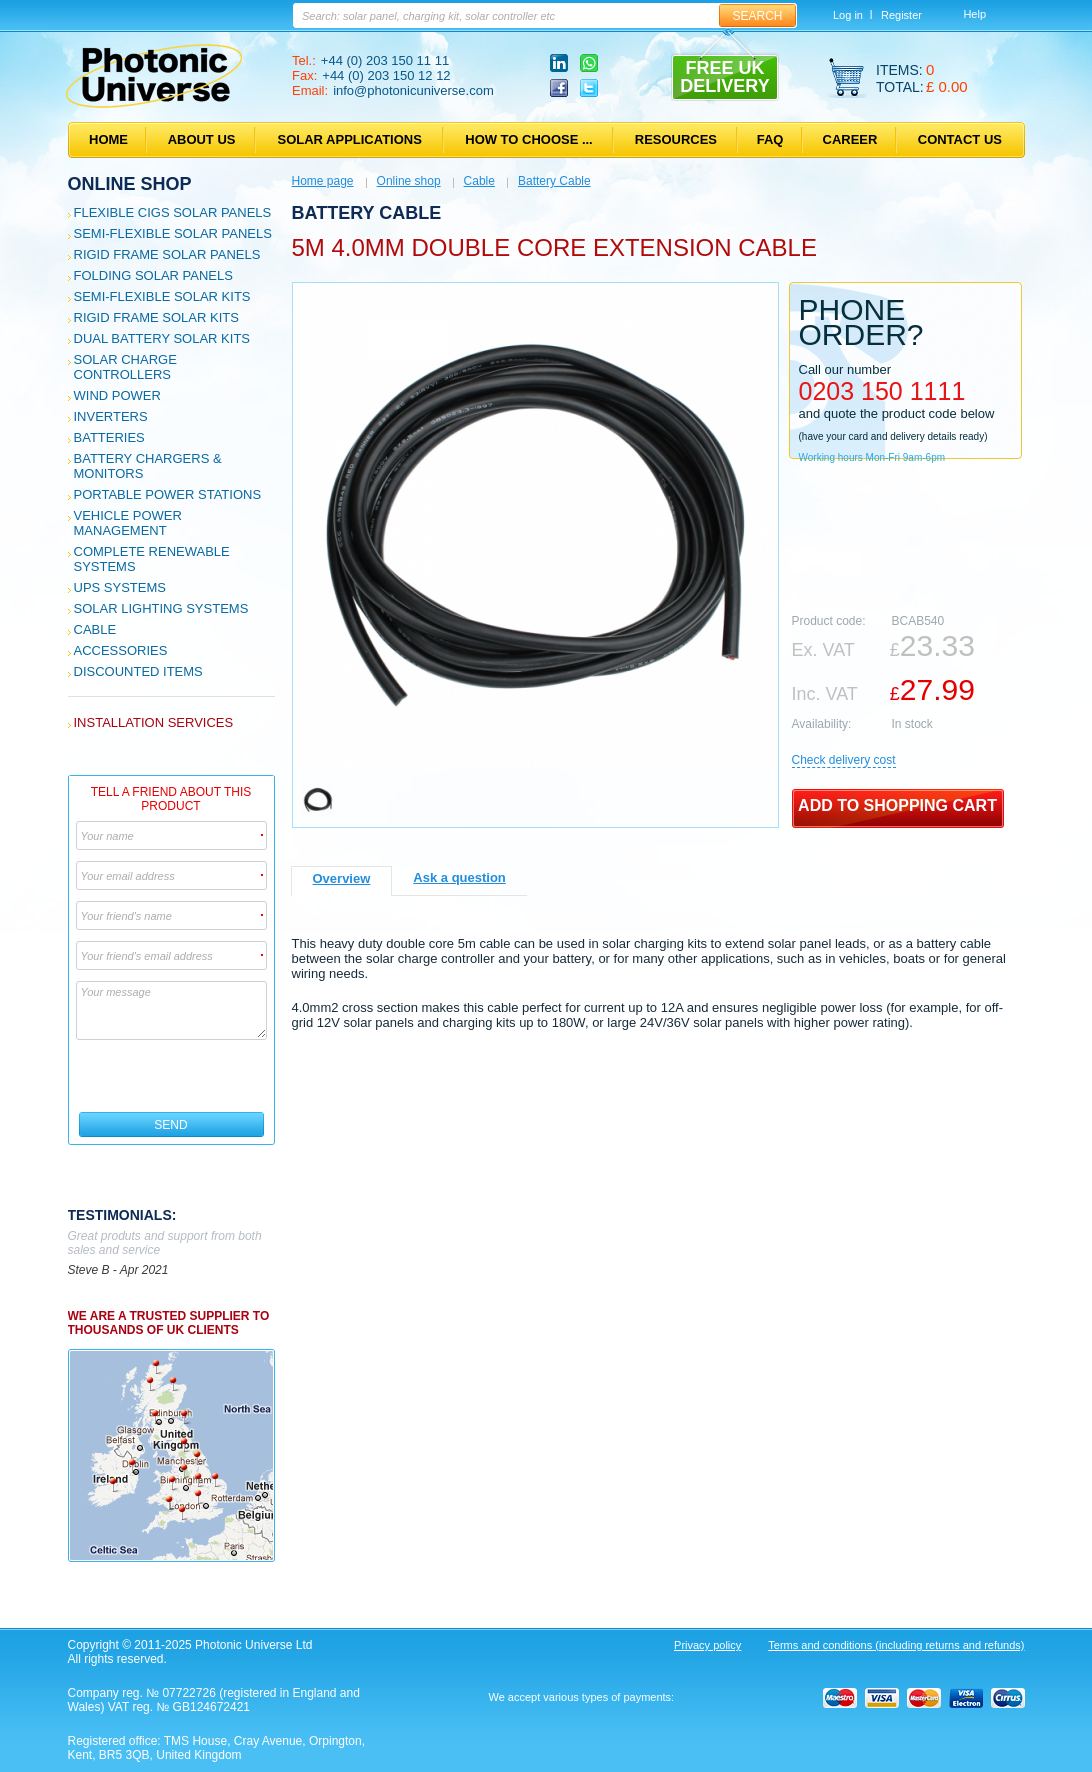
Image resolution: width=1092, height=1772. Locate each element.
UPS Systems (120, 587)
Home (108, 139)
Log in (848, 15)
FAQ (770, 139)
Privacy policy (707, 1645)
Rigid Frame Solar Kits (156, 317)
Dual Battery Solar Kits (162, 338)
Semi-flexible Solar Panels (173, 233)
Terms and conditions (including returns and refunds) (896, 1645)
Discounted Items (138, 671)
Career (850, 139)
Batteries (109, 437)
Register (901, 15)
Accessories (121, 650)
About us (202, 139)
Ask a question (459, 877)
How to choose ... (528, 139)
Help (974, 14)
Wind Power (117, 395)
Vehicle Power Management (128, 523)
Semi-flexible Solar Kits (162, 296)
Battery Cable (554, 181)
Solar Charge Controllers (125, 367)
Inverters (111, 416)
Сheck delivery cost (844, 760)
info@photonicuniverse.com (413, 90)
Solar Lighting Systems (161, 608)
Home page (323, 181)
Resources (676, 139)
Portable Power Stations (168, 494)
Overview (342, 878)
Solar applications (350, 139)
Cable (95, 629)
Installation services (154, 722)
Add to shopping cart (897, 805)
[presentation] (172, 1076)
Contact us (960, 139)
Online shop (130, 184)
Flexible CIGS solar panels (173, 212)
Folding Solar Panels (153, 275)
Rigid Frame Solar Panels (167, 254)
